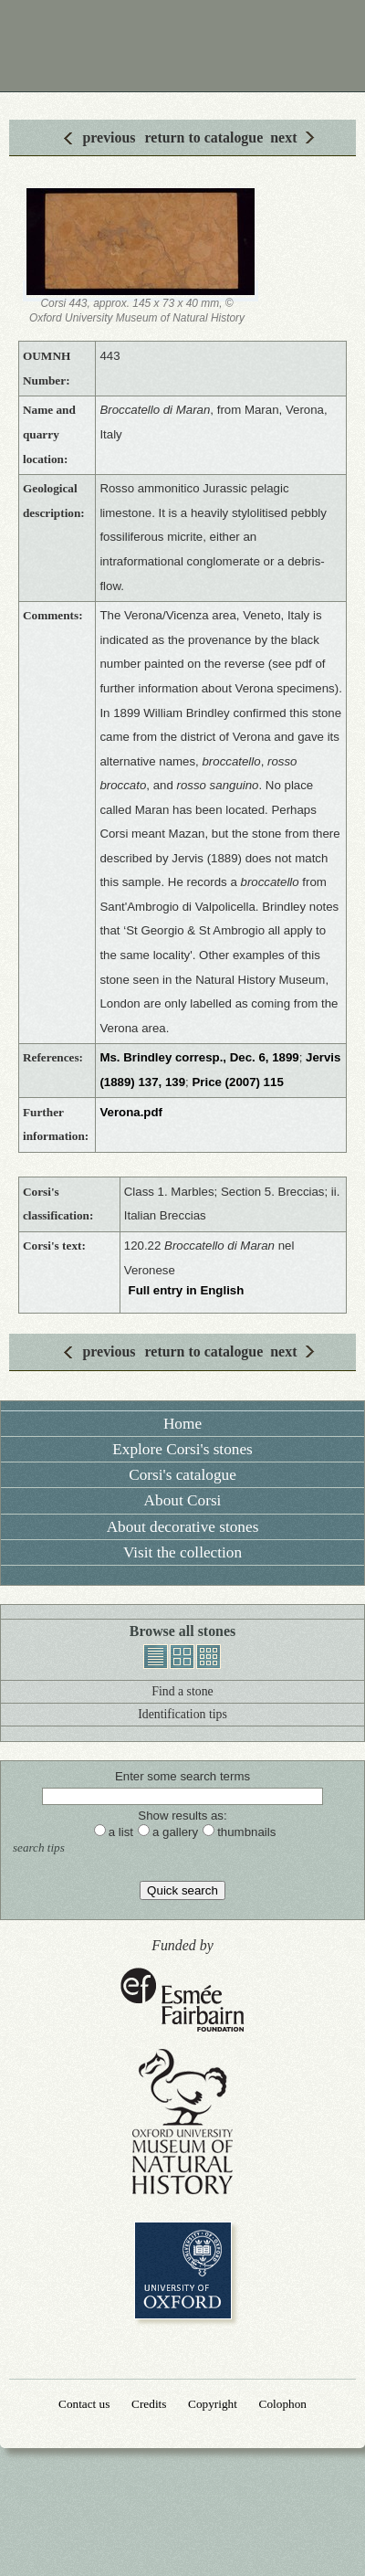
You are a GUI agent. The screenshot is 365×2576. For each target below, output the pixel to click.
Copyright (212, 2404)
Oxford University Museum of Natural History (182, 2121)
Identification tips (182, 1714)
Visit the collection (182, 1552)
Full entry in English (187, 1290)
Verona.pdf (130, 1112)
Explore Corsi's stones (182, 1449)
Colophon (283, 2404)
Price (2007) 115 (237, 1082)
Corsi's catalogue (182, 1474)
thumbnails (208, 1656)
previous (108, 137)
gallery (182, 1656)
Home (182, 1423)
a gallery (175, 1832)
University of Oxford (183, 2270)
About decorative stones (183, 1527)
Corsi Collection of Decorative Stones (182, 45)
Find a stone (182, 1691)
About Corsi (183, 1500)
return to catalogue (204, 137)
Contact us (84, 2404)
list (155, 1656)
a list (121, 1832)
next (283, 137)
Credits (148, 2404)
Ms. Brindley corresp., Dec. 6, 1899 (198, 1057)
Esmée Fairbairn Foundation (182, 2001)
